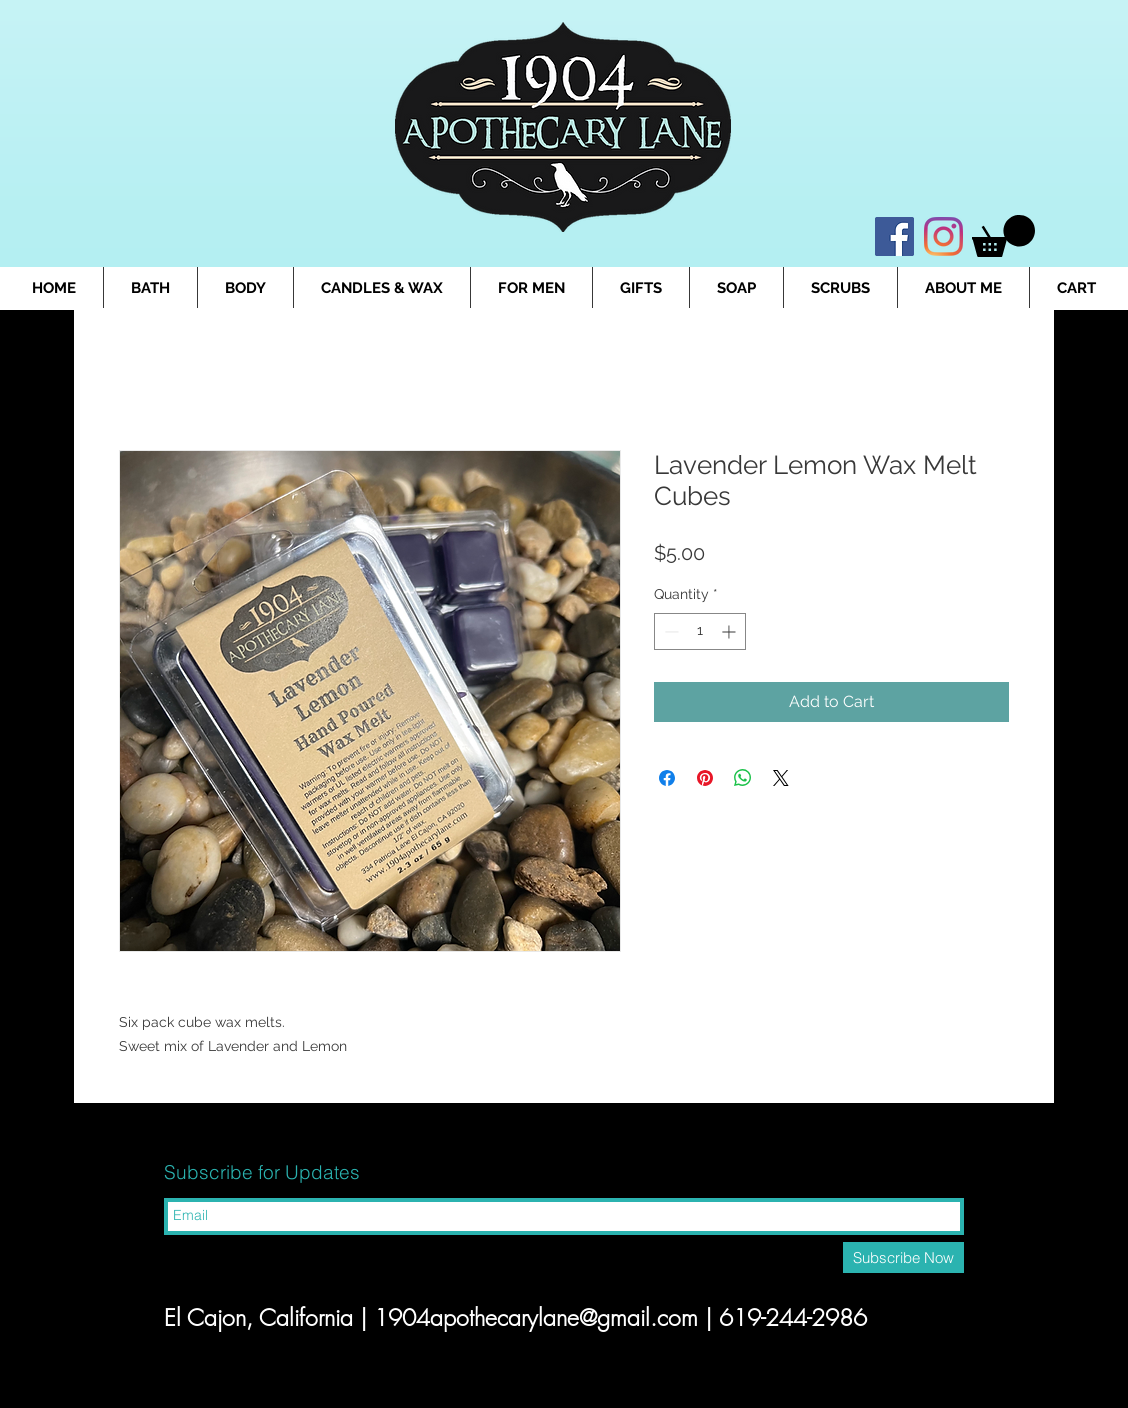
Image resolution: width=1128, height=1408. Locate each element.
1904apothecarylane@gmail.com (536, 1317)
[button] (1003, 236)
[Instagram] (943, 236)
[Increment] (730, 631)
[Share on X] (781, 778)
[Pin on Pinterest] (705, 778)
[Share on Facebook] (667, 778)
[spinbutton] (700, 631)
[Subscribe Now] (903, 1257)
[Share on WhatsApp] (743, 778)
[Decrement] (669, 631)
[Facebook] (894, 236)
